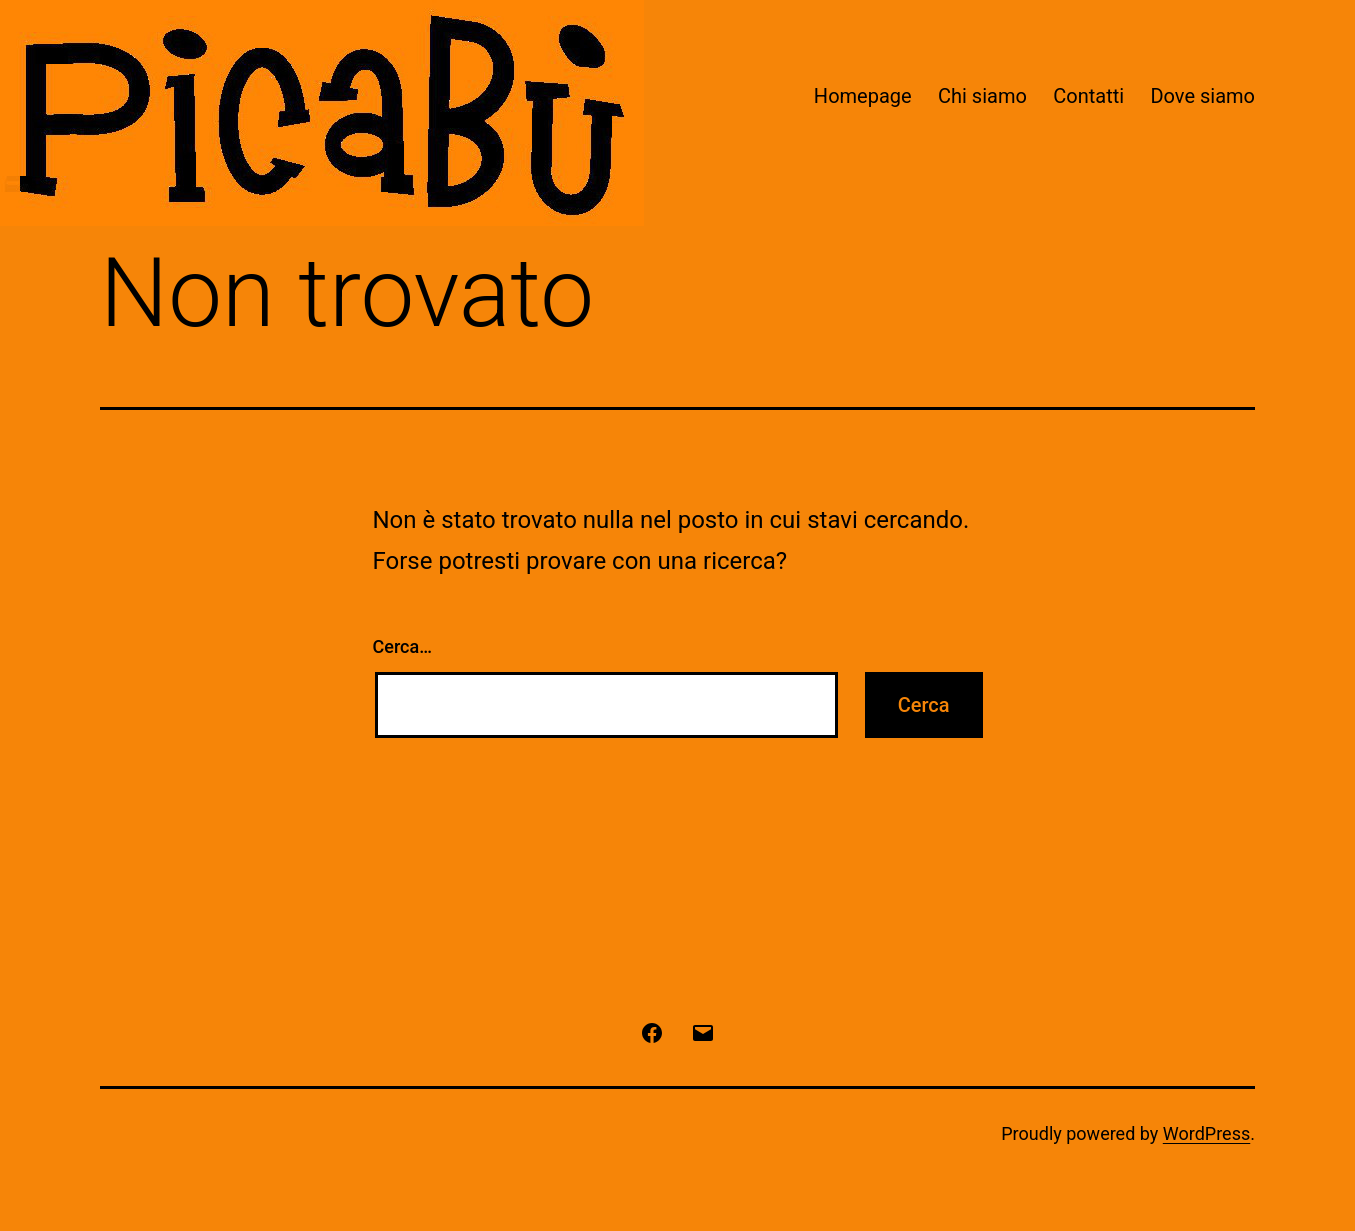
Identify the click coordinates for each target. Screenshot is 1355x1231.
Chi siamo (982, 96)
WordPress (1206, 1133)
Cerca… (402, 646)
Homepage (863, 96)
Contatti (1088, 96)
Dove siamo (1202, 96)
